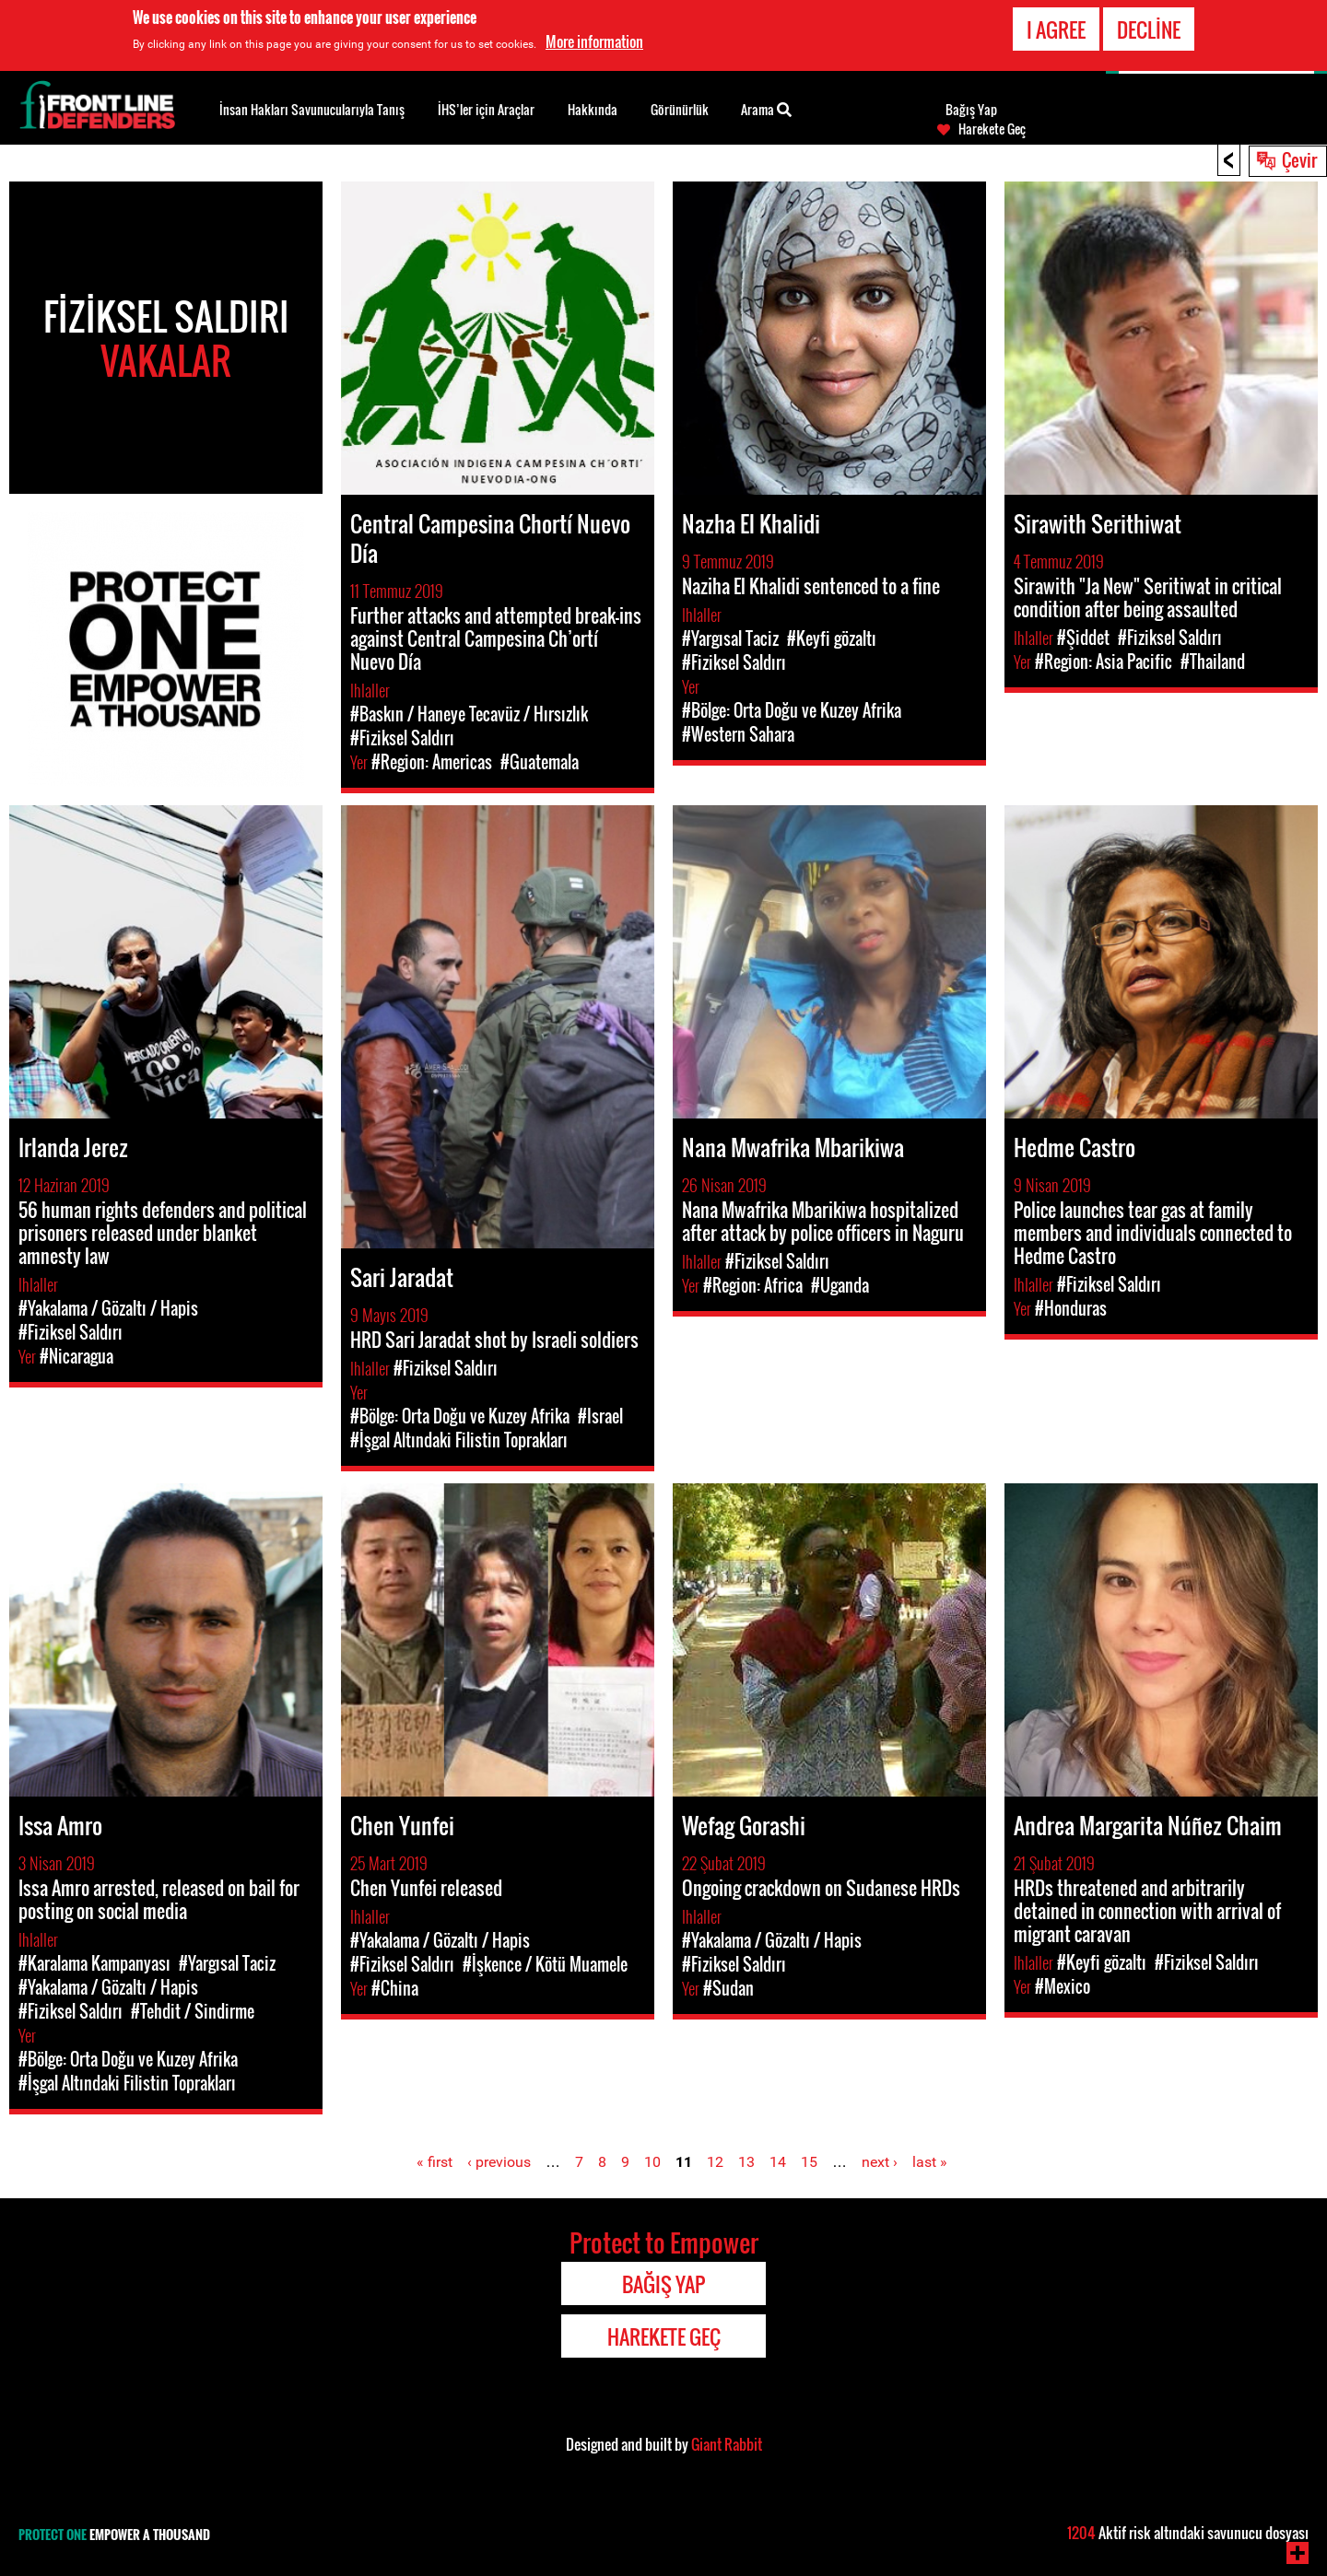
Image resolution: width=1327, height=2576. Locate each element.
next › (880, 2162)
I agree (1056, 29)
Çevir (1299, 159)
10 (652, 2162)
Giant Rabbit (726, 2444)
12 (715, 2162)
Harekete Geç (992, 129)
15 (809, 2162)
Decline (1148, 29)
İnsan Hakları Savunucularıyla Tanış (312, 109)
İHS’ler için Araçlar (486, 109)
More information (594, 41)
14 (777, 2162)
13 (746, 2162)
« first (434, 2162)
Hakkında (592, 109)
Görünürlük (680, 109)
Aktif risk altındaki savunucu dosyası (1188, 2533)
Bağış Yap (971, 109)
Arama (766, 108)
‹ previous (499, 2162)
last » (929, 2162)
